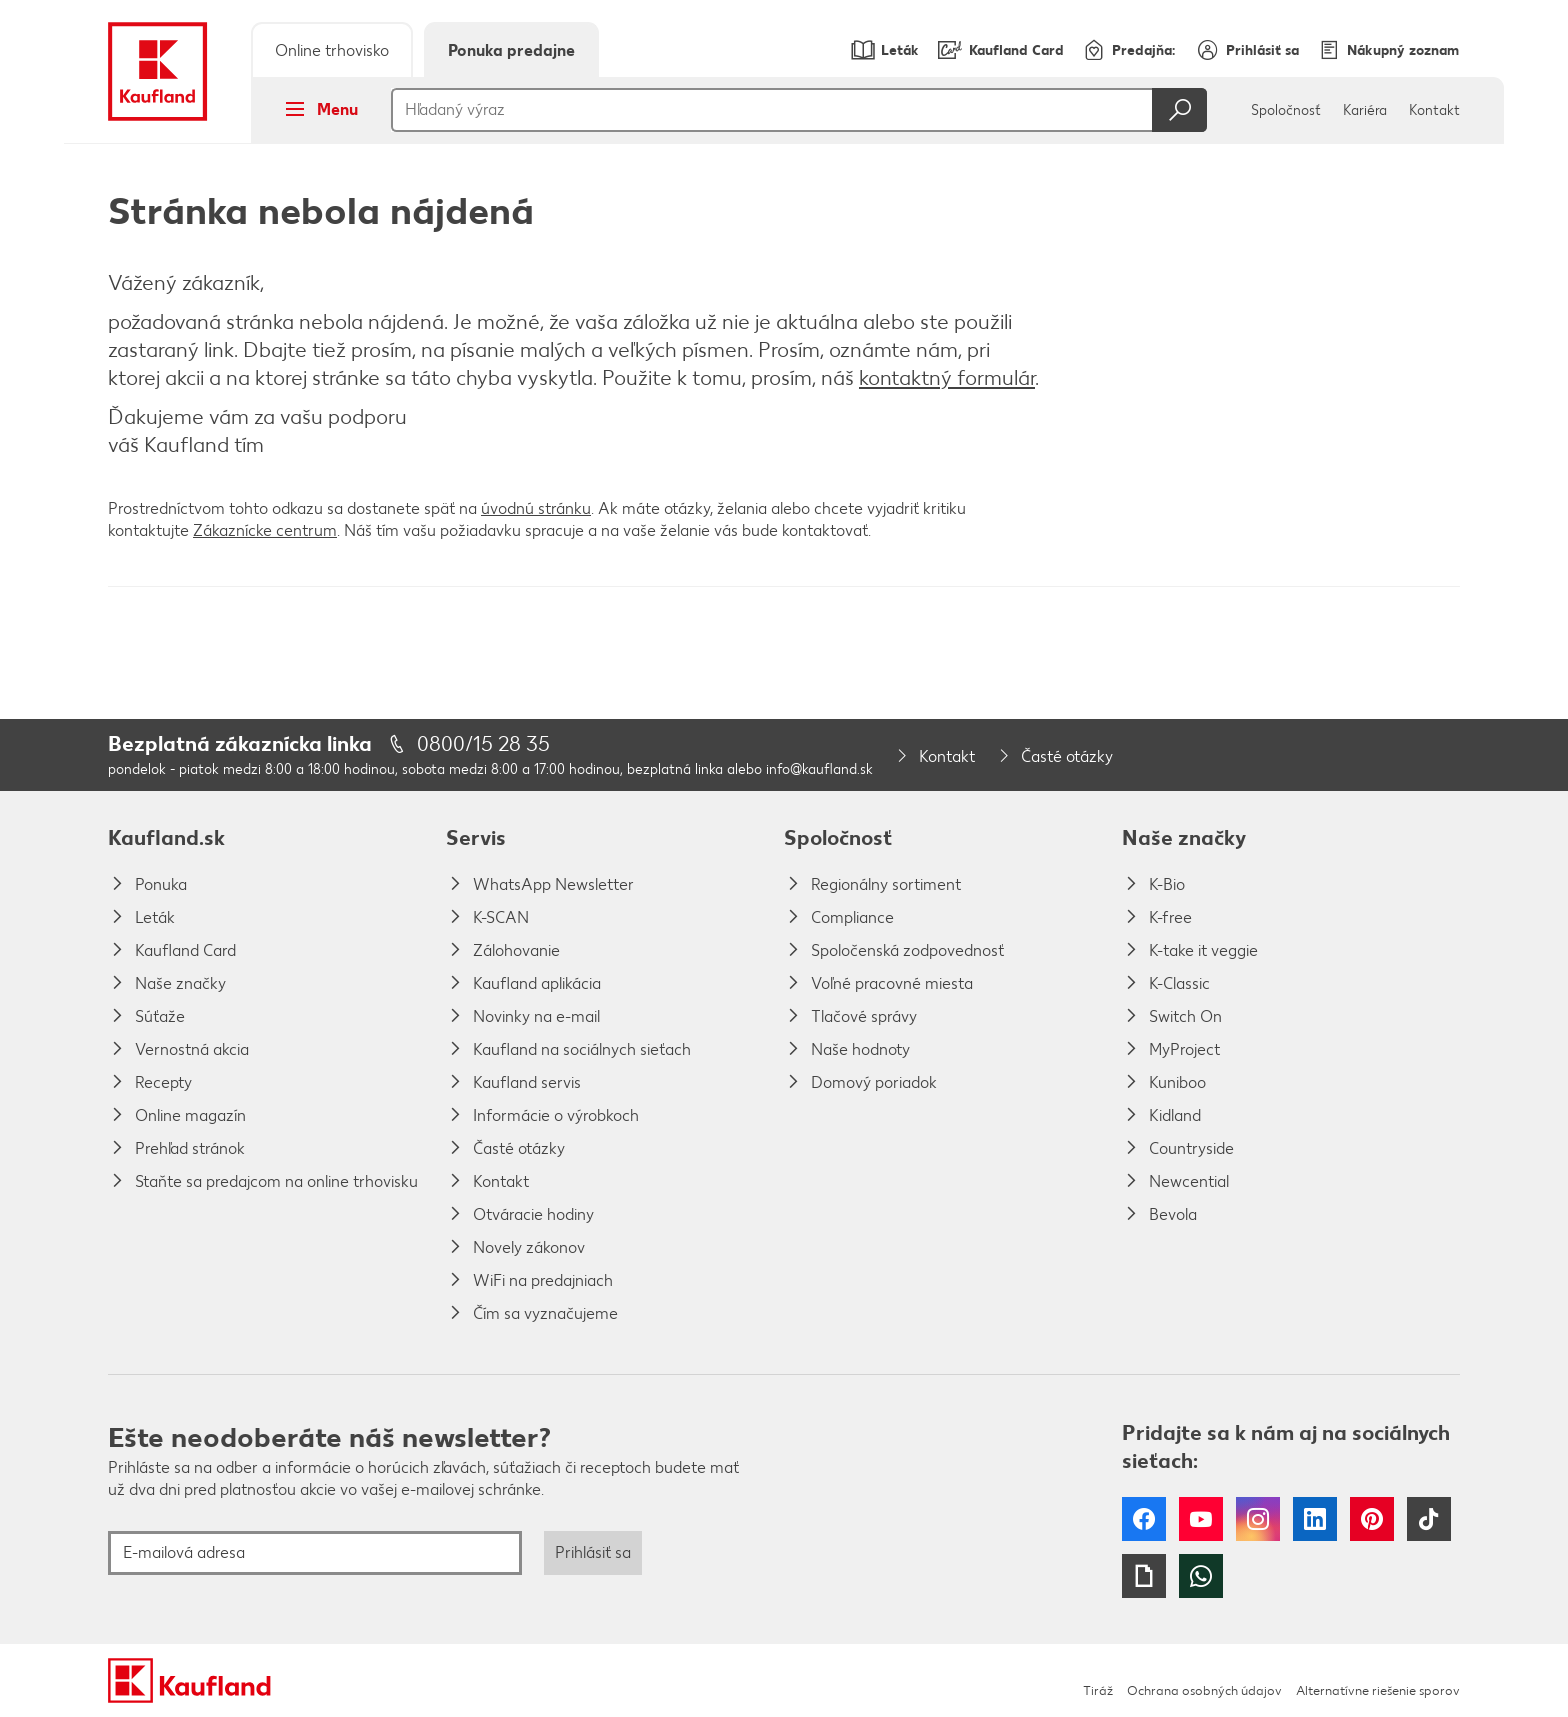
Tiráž (1098, 1690)
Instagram (1258, 1519)
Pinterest (1372, 1519)
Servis (476, 837)
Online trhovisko (332, 50)
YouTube (1201, 1519)
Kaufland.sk (166, 837)
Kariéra (1365, 110)
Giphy (1144, 1576)
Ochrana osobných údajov (1204, 1690)
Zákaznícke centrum (265, 530)
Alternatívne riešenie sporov (1378, 1690)
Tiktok (1429, 1519)
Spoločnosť (1286, 110)
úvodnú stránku (536, 508)
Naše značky (1184, 837)
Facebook (1144, 1519)
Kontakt (1434, 110)
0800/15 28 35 (483, 743)
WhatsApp (1201, 1576)
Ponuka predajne (511, 50)
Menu (315, 109)
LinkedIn (1315, 1519)
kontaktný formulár (947, 377)
